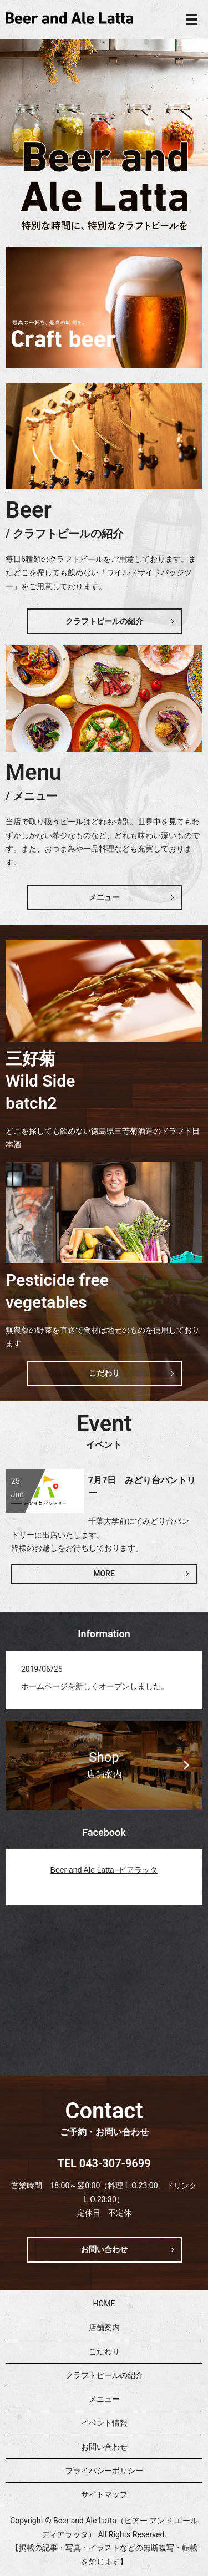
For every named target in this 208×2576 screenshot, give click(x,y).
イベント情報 (104, 2422)
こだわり (104, 1372)
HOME (104, 2303)
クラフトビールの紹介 (104, 621)
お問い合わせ (104, 2249)
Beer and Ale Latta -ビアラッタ (104, 1869)
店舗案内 (104, 2327)
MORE (104, 1573)
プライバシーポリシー (104, 2470)
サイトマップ (104, 2494)
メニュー (104, 897)
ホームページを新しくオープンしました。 (95, 1686)
